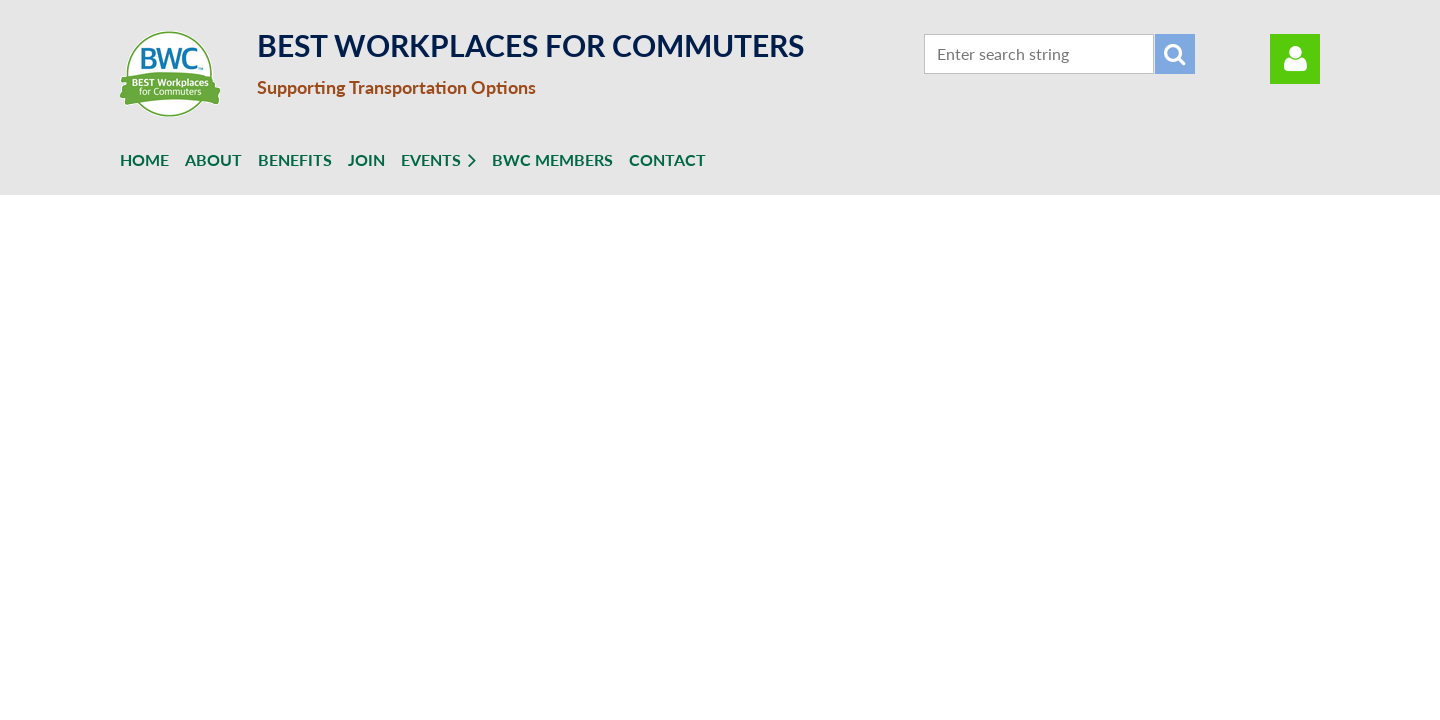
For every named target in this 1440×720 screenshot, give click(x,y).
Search (1175, 54)
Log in (1295, 59)
